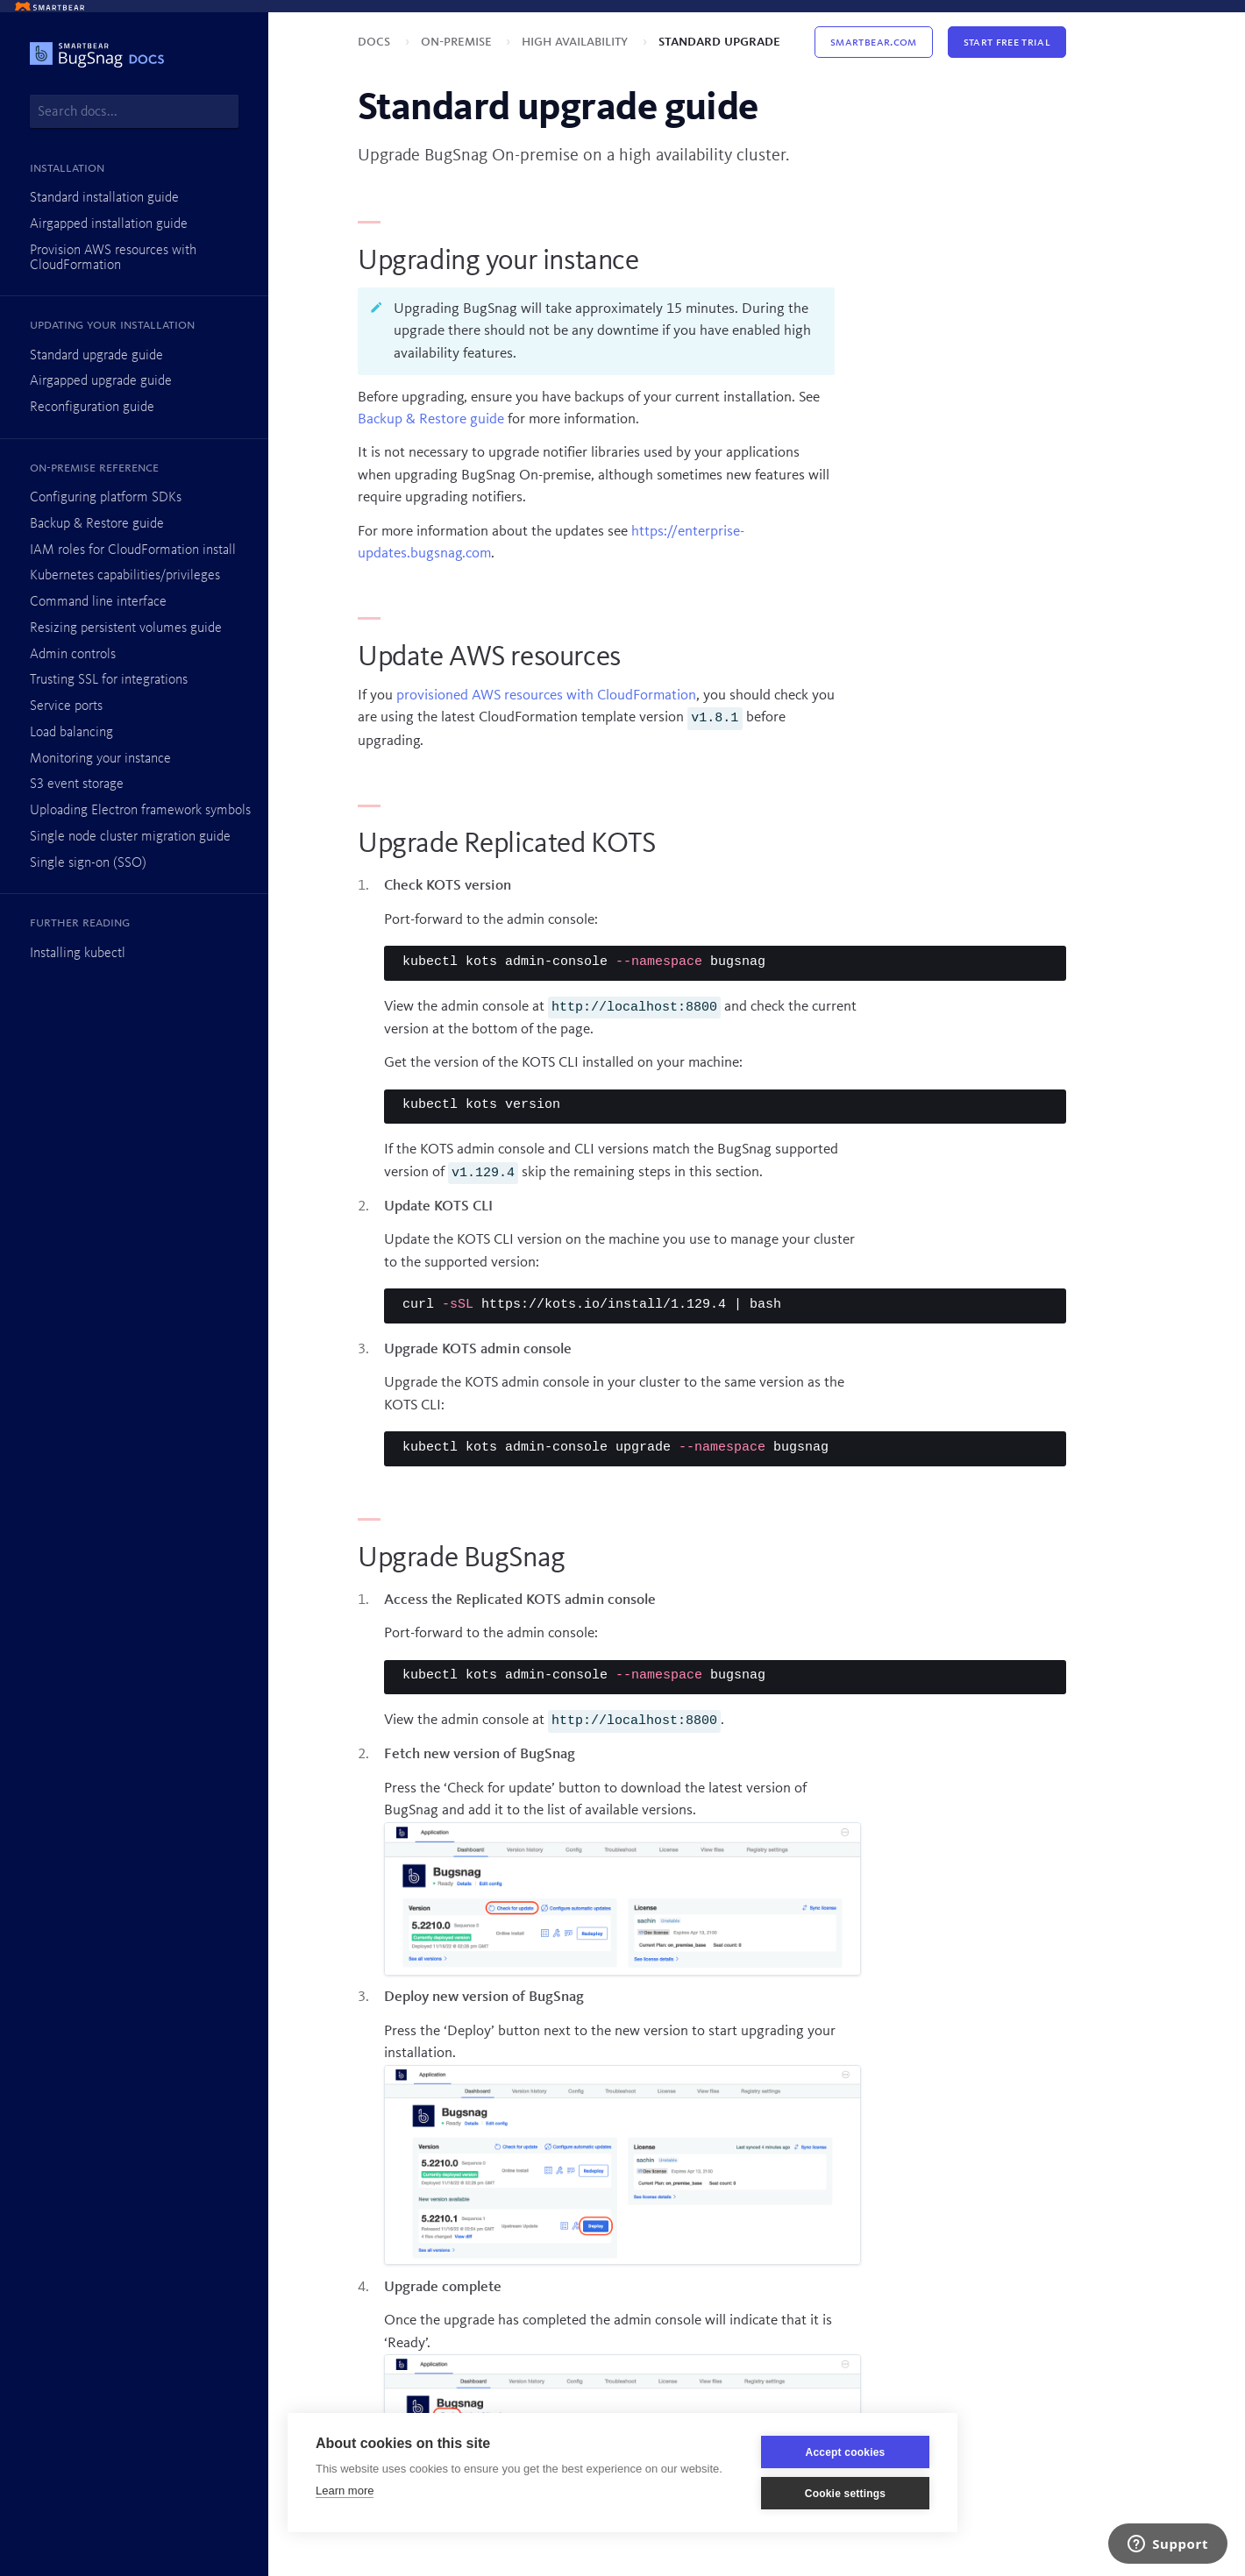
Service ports (66, 706)
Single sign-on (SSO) (88, 863)
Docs (376, 41)
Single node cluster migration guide (130, 837)
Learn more (345, 2490)
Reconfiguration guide (92, 408)
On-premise (458, 41)
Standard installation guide (104, 198)
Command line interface (98, 602)
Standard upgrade (719, 41)
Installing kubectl (77, 954)
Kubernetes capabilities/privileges (125, 576)
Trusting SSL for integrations (109, 680)
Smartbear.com (873, 42)
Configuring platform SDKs (105, 498)
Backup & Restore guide (97, 524)
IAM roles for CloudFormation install (133, 550)
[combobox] (134, 111)
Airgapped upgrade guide (101, 381)
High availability (576, 41)
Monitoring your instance (100, 759)
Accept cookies (846, 2452)
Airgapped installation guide (109, 224)
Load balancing (71, 733)
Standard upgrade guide (96, 356)
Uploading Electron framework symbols (140, 811)
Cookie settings (845, 2493)
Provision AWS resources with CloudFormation (113, 258)
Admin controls (73, 655)
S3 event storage (77, 784)
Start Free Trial (1007, 42)
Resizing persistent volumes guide (126, 628)
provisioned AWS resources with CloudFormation (546, 695)
